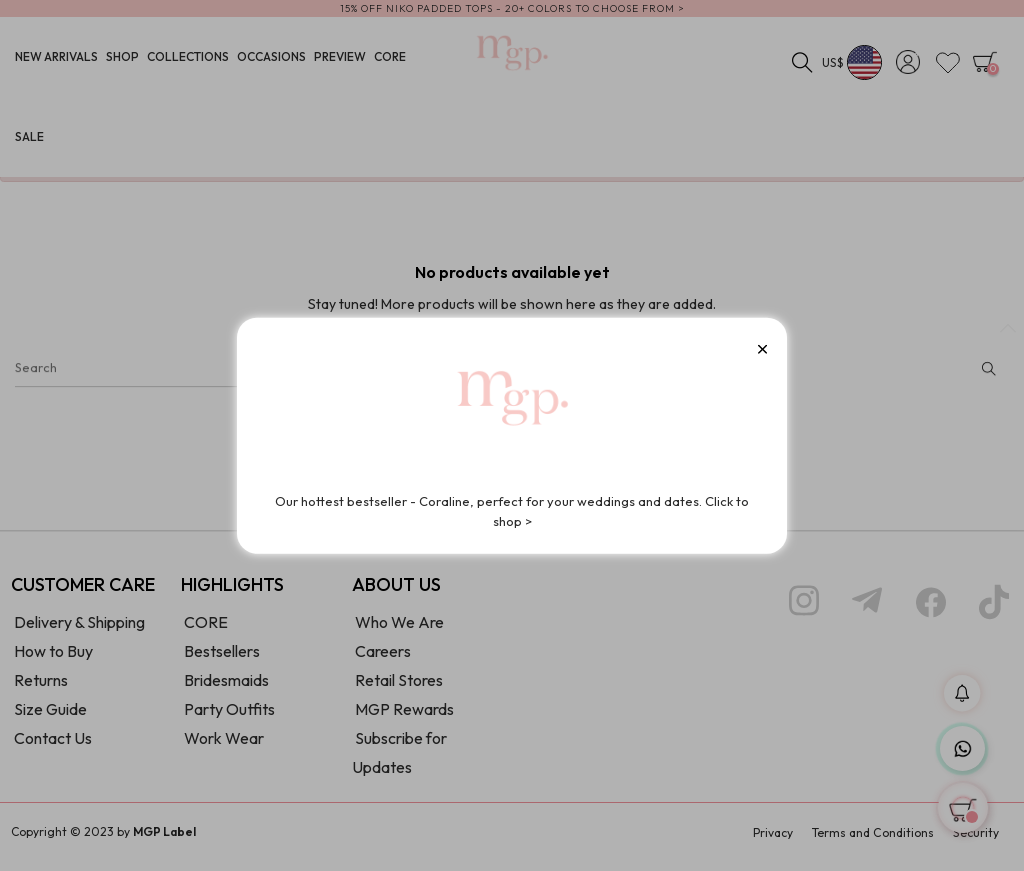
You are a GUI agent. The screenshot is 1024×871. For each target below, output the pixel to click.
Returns (41, 688)
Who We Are (399, 630)
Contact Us (53, 746)
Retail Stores (399, 688)
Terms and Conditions (873, 841)
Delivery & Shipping (79, 630)
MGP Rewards (404, 717)
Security (976, 841)
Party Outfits (229, 717)
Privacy (773, 841)
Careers (383, 659)
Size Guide (50, 717)
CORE (206, 630)
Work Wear (224, 746)
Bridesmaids (226, 688)
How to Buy (53, 659)
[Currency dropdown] (852, 65)
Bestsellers (222, 659)
